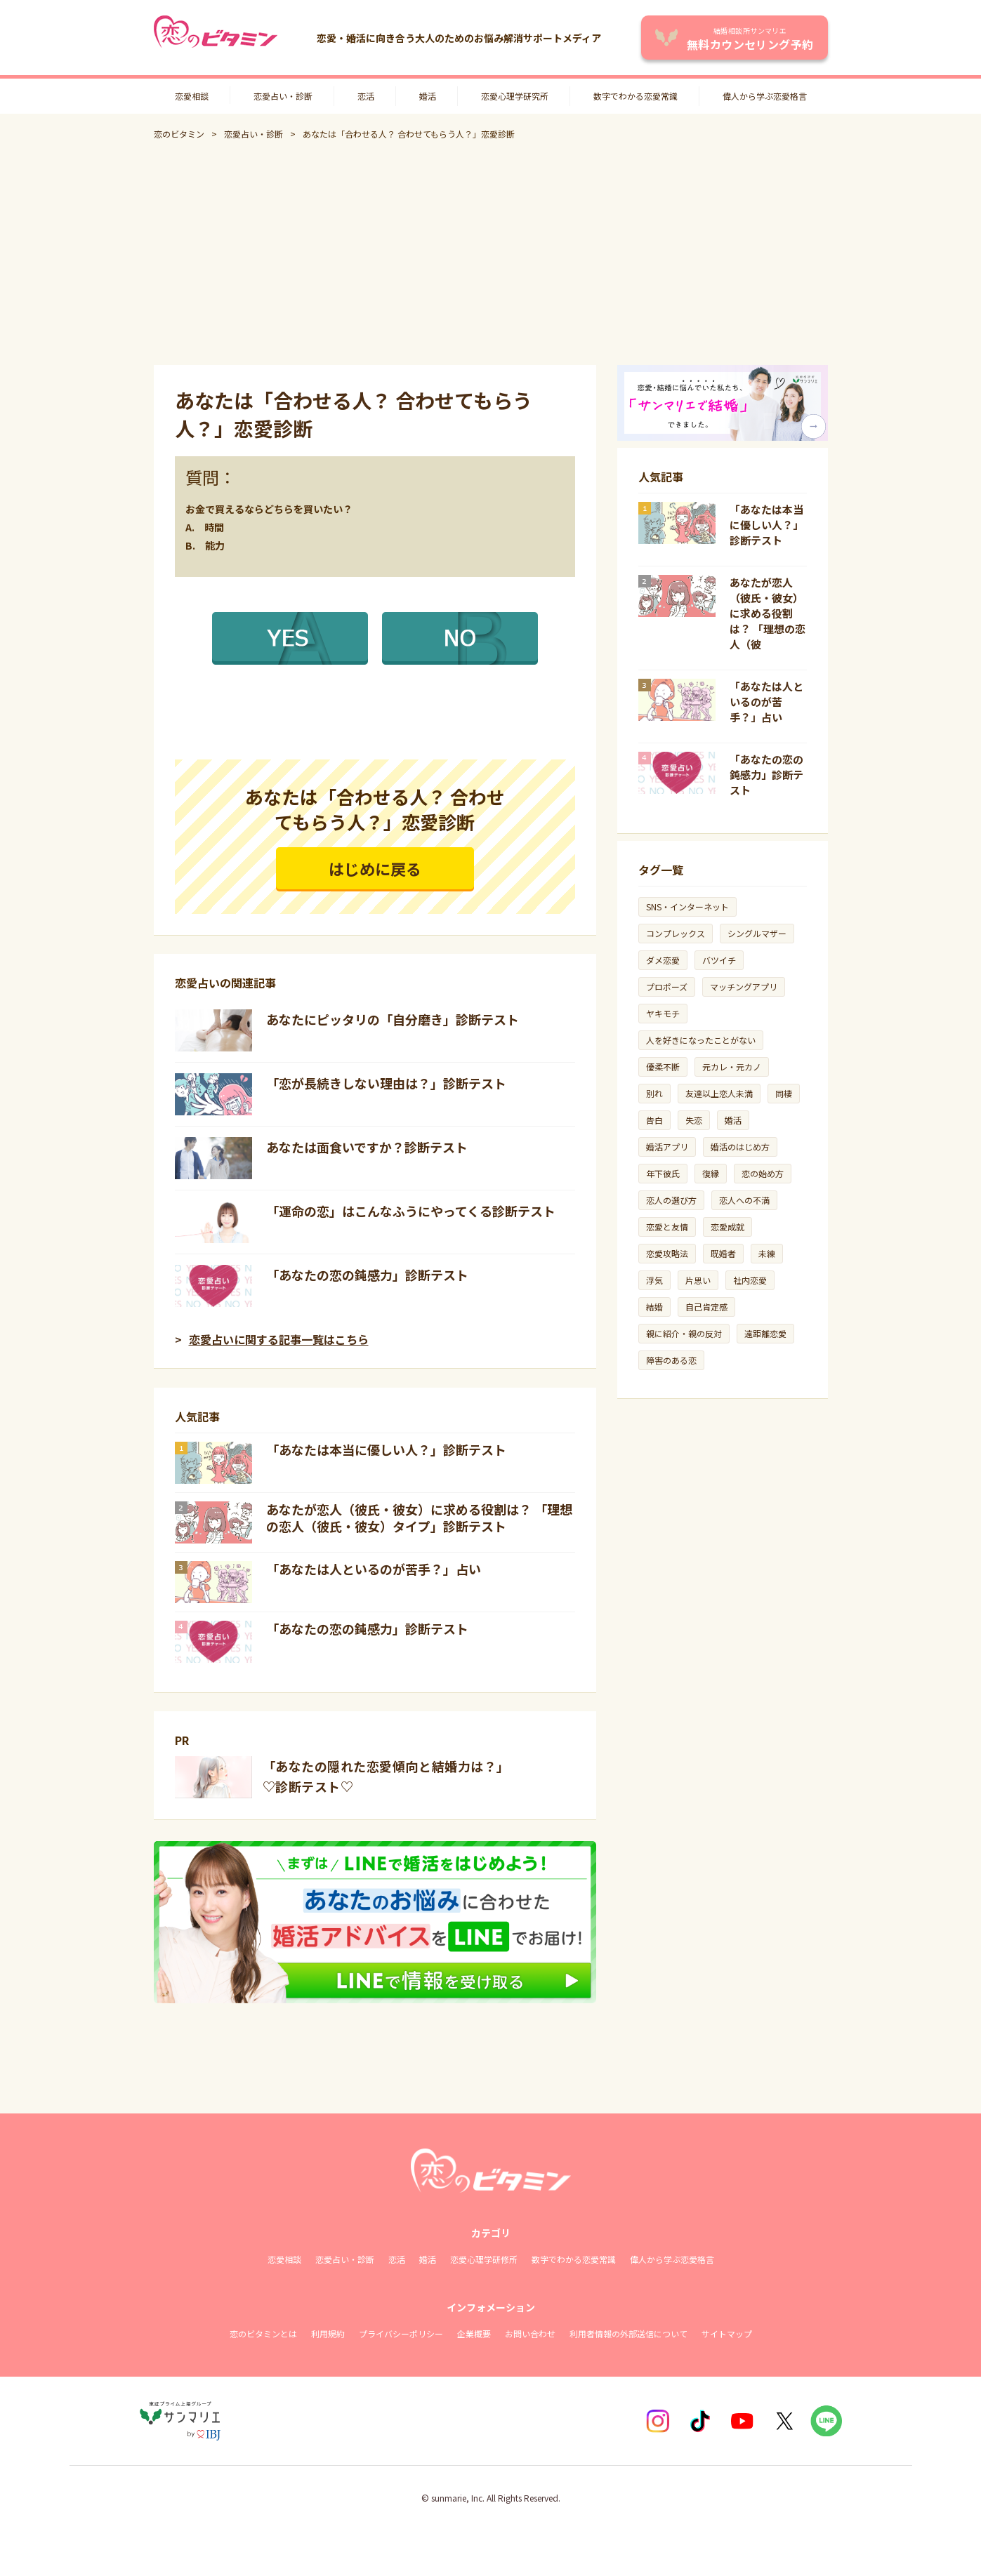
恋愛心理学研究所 (514, 96)
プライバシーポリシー (401, 2333)
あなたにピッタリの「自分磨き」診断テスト (392, 1019)
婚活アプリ (667, 1147)
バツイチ (719, 960)
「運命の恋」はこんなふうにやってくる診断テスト (410, 1211)
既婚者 (723, 1253)
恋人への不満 (744, 1200)
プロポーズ (666, 986)
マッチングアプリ (743, 986)
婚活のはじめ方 (740, 1147)
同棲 (783, 1093)
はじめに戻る (375, 868)
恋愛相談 (192, 96)
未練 (766, 1253)
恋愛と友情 (667, 1227)
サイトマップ (727, 2333)
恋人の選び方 (671, 1200)
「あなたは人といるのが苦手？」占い (373, 1569)
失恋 (693, 1120)
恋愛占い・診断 (283, 96)
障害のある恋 (671, 1360)
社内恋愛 (750, 1280)
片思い (698, 1280)
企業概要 (474, 2333)
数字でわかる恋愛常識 (635, 96)
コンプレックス (675, 933)
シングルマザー (756, 933)
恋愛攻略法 (667, 1253)
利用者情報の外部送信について (628, 2333)
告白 (654, 1120)
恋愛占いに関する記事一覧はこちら (279, 1339)
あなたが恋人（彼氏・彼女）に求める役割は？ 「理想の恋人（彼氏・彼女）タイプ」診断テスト (419, 1517)
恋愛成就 (727, 1227)
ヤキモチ (663, 1013)
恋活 (365, 96)
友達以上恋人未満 (719, 1093)
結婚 (654, 1307)
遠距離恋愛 (765, 1333)
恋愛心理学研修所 (484, 2259)
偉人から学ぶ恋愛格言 (765, 96)
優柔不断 (663, 1067)
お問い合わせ (530, 2333)
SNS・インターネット (687, 906)
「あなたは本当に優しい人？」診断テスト (386, 1449)
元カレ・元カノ (731, 1067)
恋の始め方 (763, 1173)
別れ (654, 1093)
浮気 (654, 1280)
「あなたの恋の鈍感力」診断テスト (367, 1275)
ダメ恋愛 (663, 960)
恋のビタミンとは (263, 2333)
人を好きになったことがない (701, 1040)
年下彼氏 (663, 1173)
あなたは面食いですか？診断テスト (367, 1147)
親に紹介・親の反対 (684, 1333)
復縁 (710, 1173)
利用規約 (328, 2333)
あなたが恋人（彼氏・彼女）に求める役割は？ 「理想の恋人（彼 (767, 613)
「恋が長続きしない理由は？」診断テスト (386, 1083)
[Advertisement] (491, 252)
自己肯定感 (706, 1307)
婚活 (427, 96)
